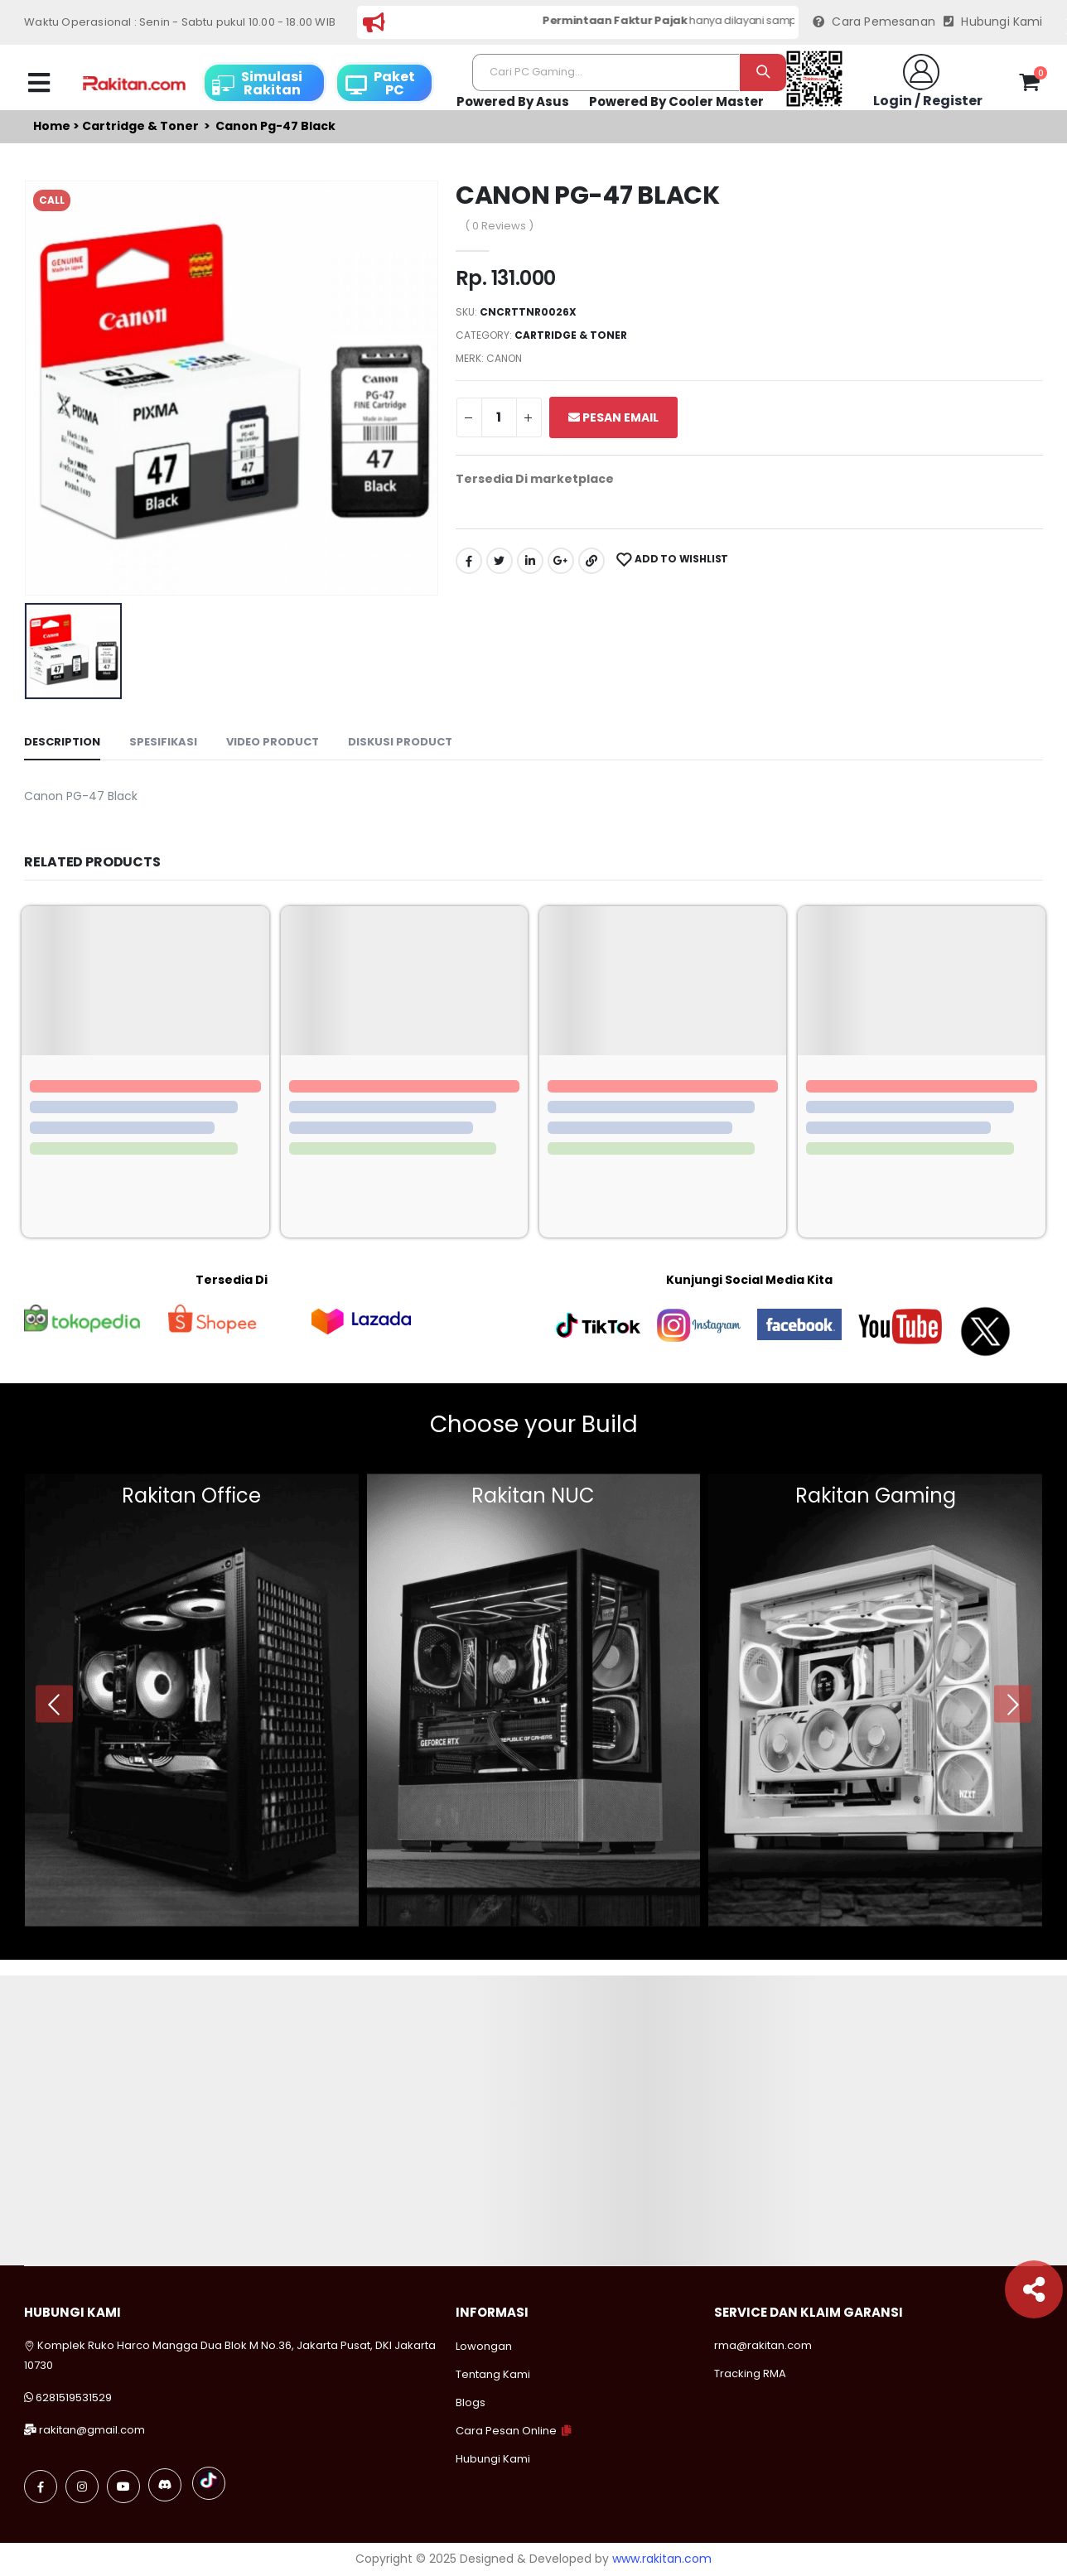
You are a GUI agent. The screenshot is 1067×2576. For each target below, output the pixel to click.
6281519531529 (74, 2397)
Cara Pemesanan (874, 22)
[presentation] (54, 1704)
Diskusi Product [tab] (400, 742)
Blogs (470, 2402)
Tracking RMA (750, 2373)
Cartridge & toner (140, 126)
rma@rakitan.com (763, 2345)
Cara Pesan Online (506, 2431)
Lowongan (484, 2346)
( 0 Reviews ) (499, 225)
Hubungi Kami (993, 22)
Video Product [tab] (272, 742)
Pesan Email (613, 417)
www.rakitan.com (662, 2558)
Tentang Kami (493, 2374)
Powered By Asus (512, 101)
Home (51, 126)
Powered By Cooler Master (676, 101)
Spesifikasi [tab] (163, 742)
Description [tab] (62, 742)
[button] (1029, 85)
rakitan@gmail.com (92, 2430)
